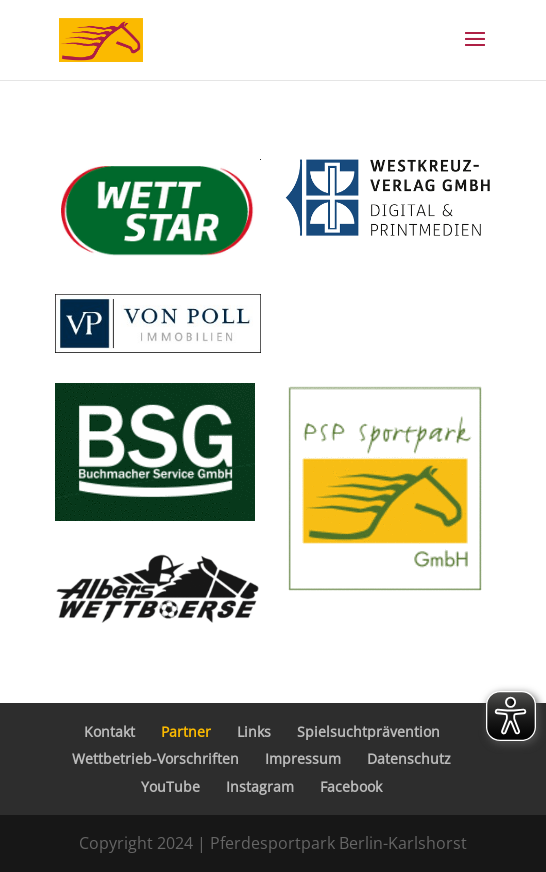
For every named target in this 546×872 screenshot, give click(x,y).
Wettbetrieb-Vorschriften (155, 758)
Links (254, 731)
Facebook (351, 786)
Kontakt (109, 731)
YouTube (170, 786)
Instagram (260, 786)
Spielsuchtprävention (368, 731)
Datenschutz (409, 758)
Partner (186, 731)
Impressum (303, 758)
